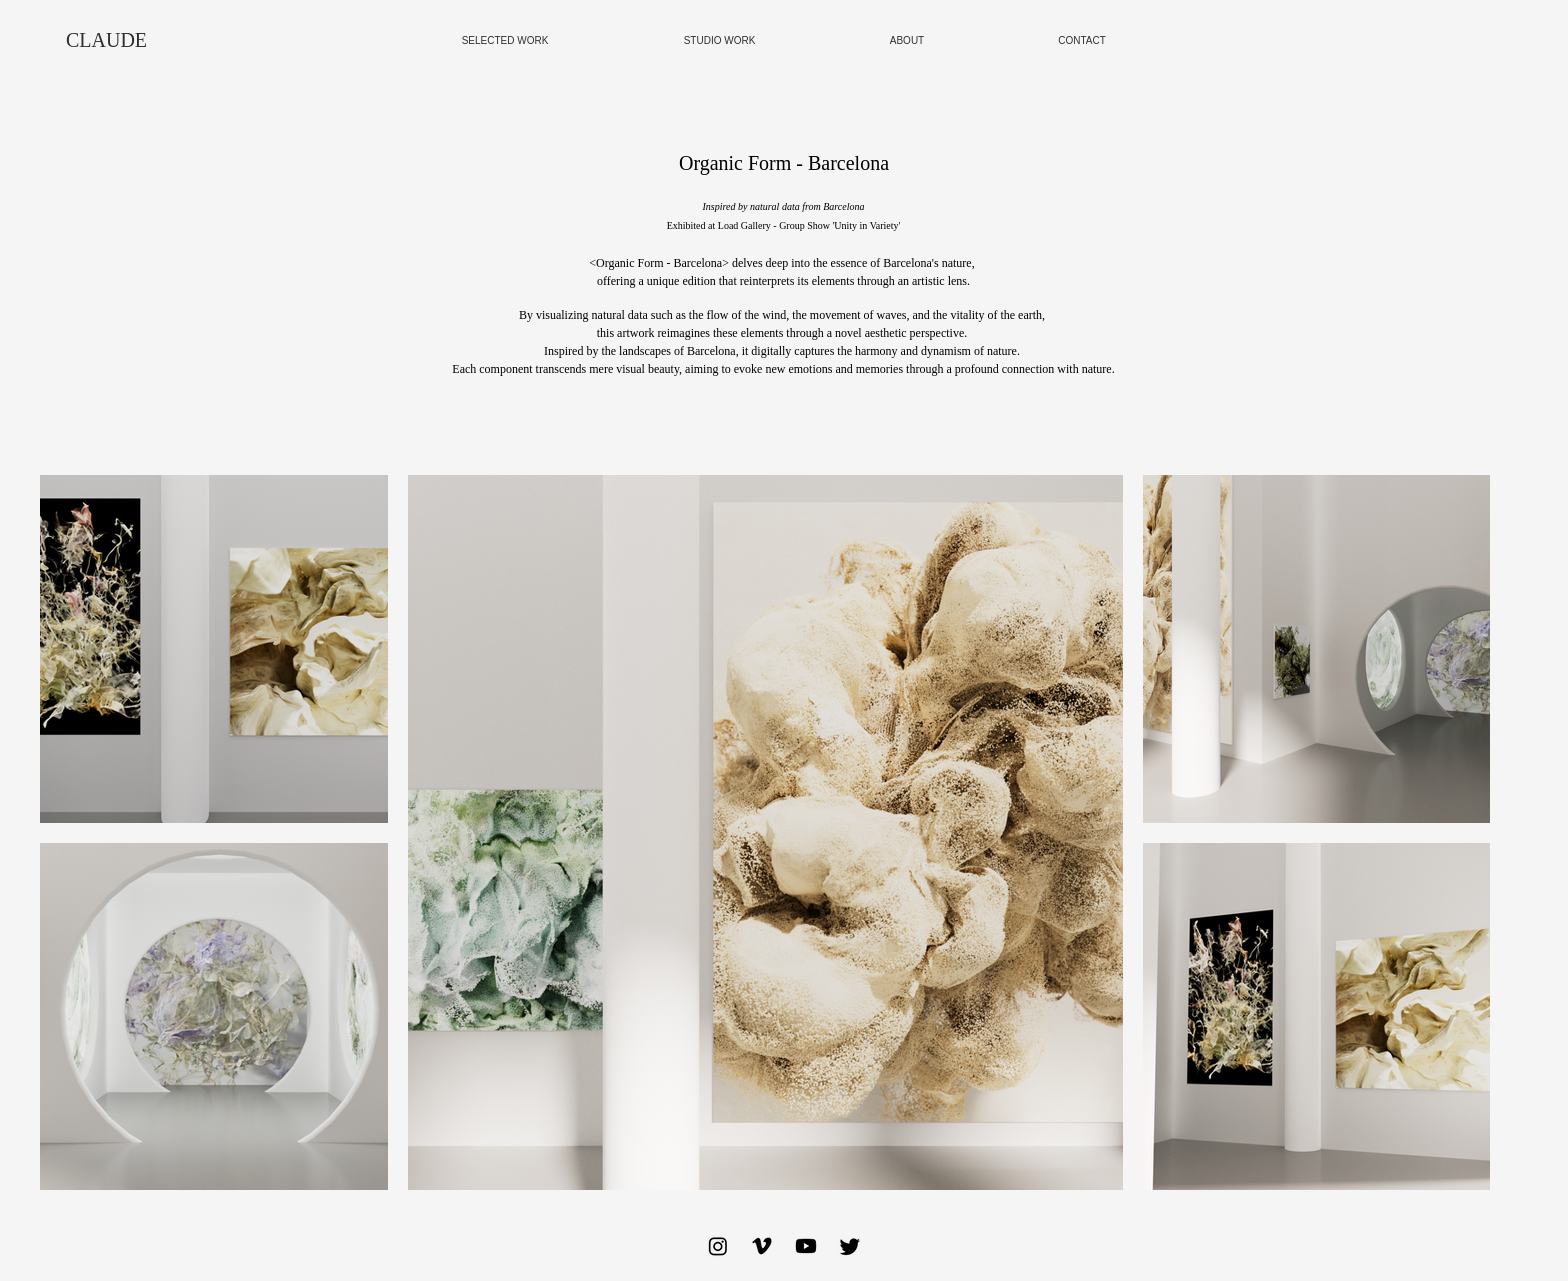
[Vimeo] (762, 1246)
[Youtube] (806, 1246)
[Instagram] (718, 1246)
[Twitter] (850, 1246)
